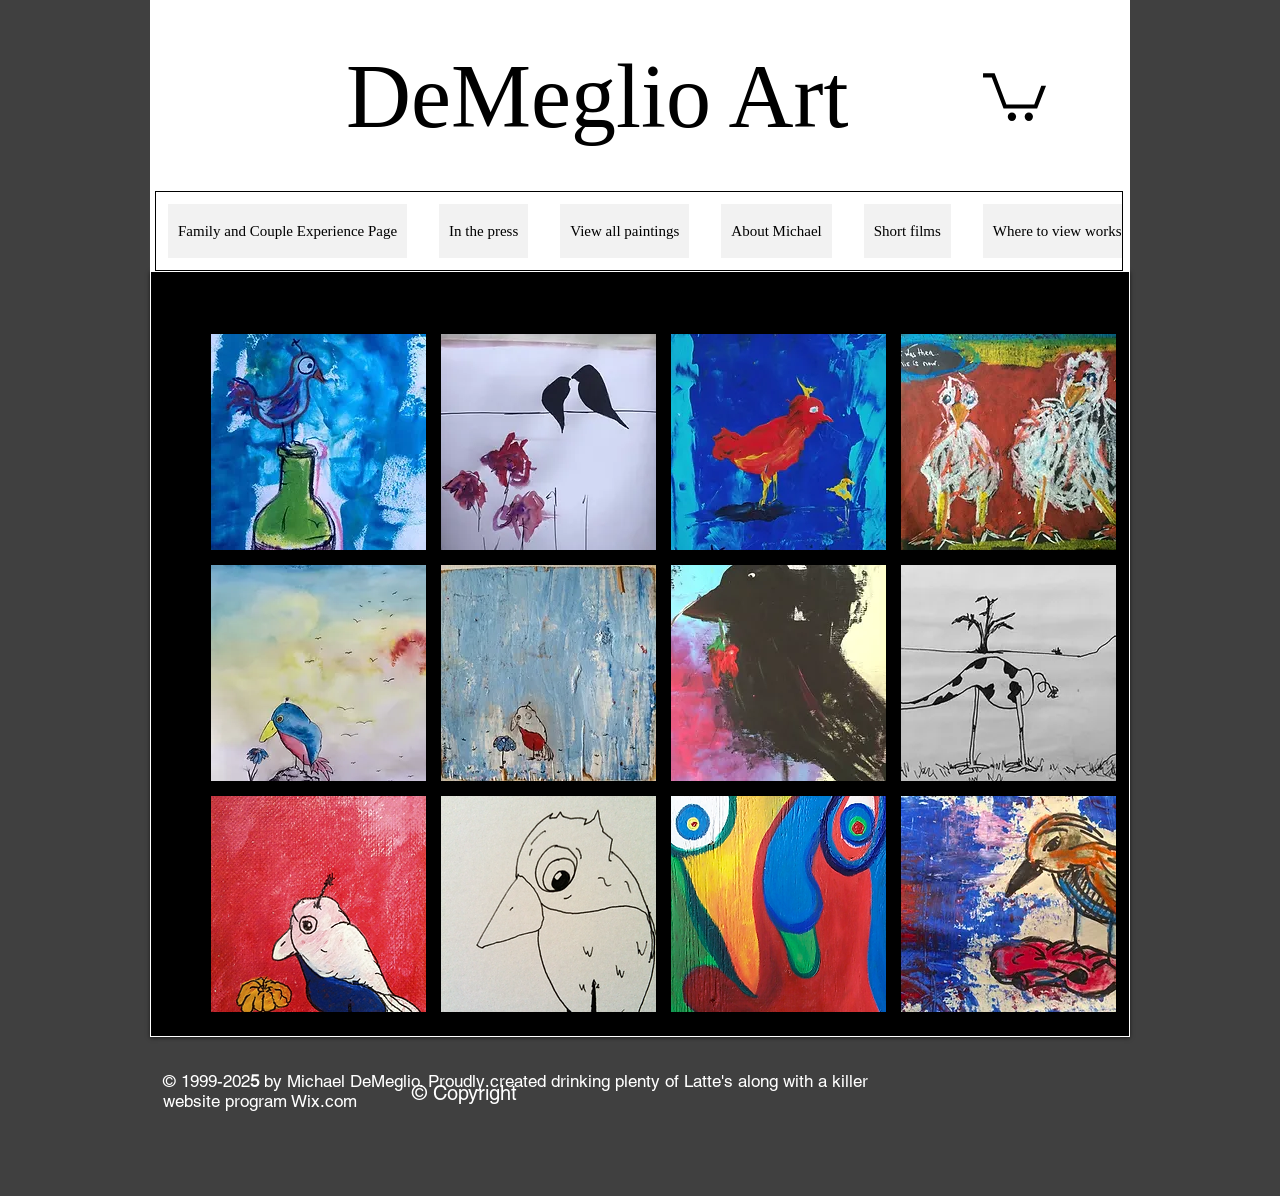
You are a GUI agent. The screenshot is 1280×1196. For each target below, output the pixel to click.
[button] (318, 442)
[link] (1014, 94)
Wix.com (324, 1101)
